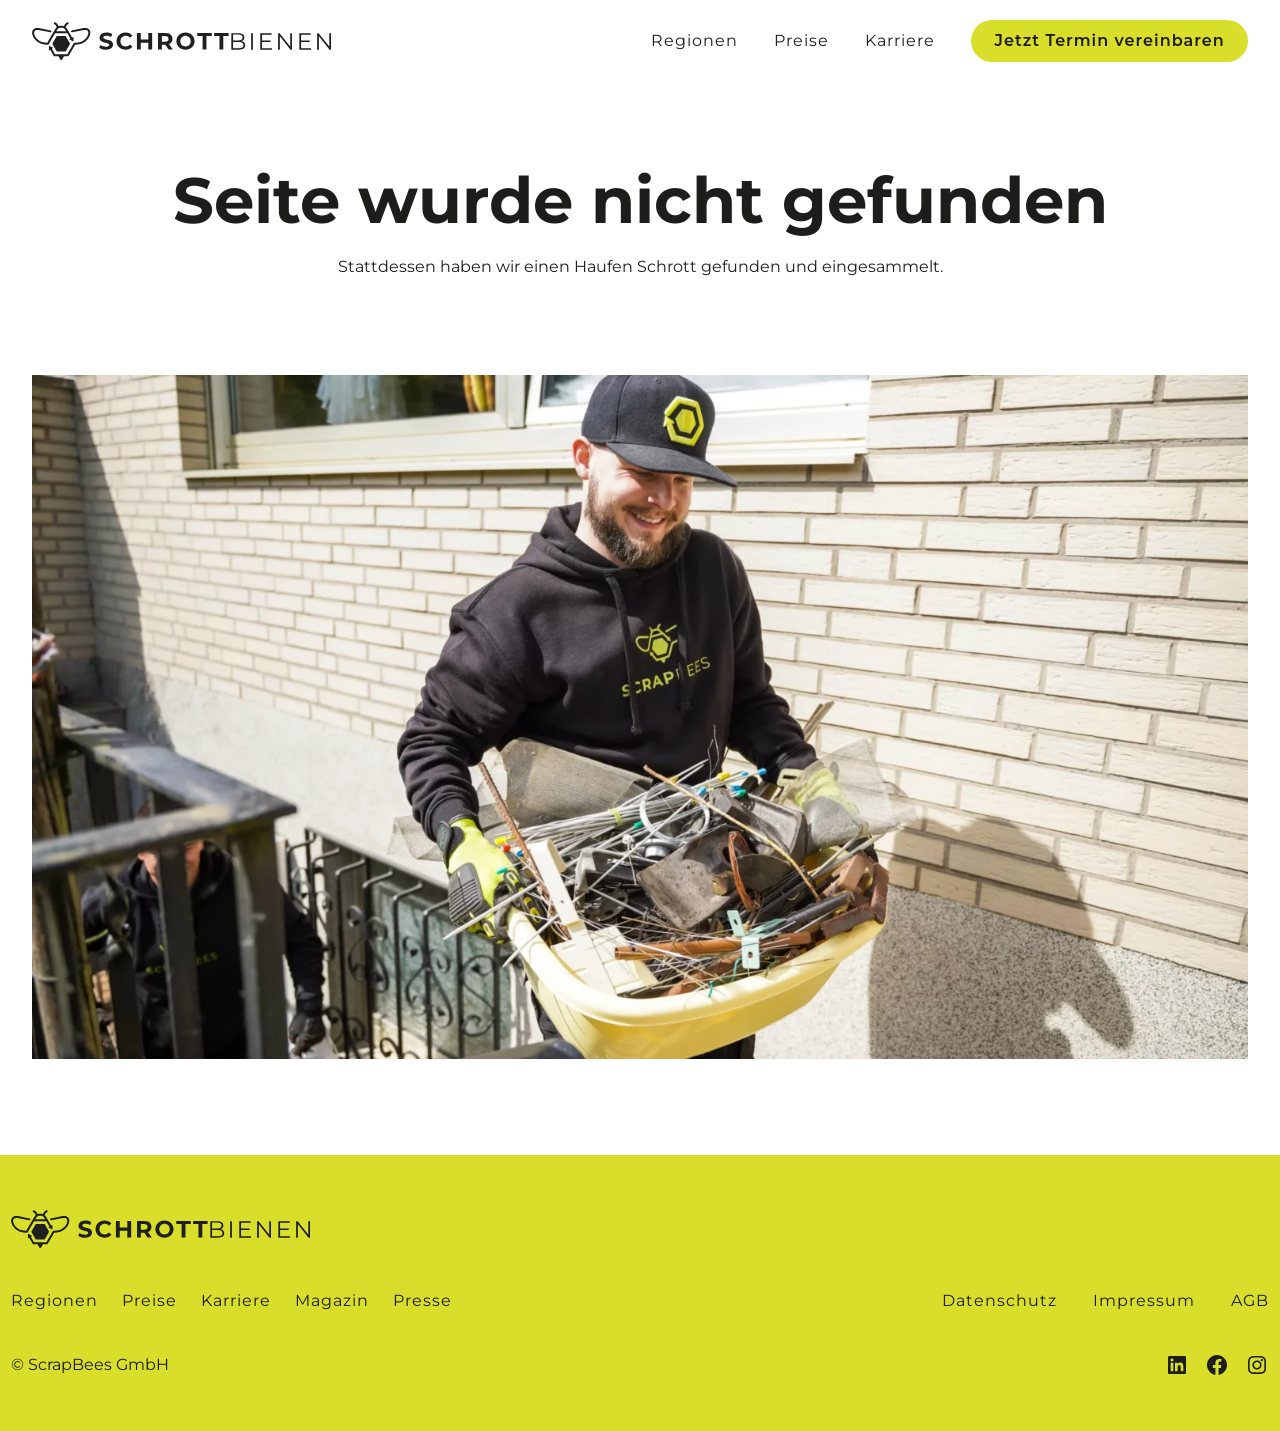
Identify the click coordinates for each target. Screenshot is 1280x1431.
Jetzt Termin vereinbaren (1110, 40)
